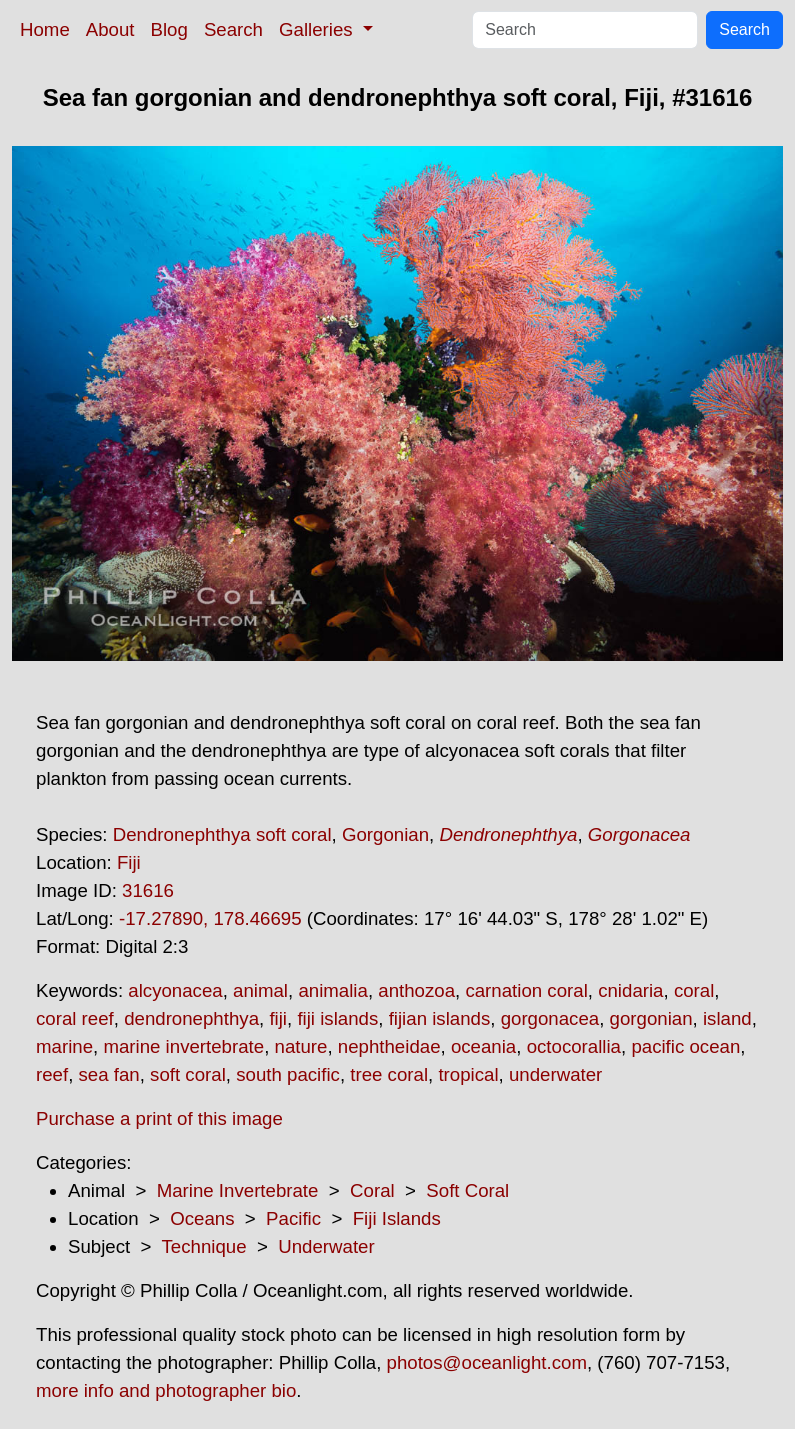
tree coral (389, 1074)
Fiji (129, 862)
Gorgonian (385, 834)
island (727, 1018)
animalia (332, 990)
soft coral (188, 1074)
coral (694, 990)
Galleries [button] (318, 29)
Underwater (326, 1246)
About (110, 29)
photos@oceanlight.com (487, 1362)
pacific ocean (685, 1046)
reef (52, 1074)
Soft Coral (467, 1190)
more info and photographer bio (166, 1390)
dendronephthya (191, 1018)
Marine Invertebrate (238, 1190)
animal (260, 990)
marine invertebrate (183, 1046)
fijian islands (440, 1018)
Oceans (202, 1218)
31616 (148, 890)
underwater (555, 1074)
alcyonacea (175, 990)
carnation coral (526, 990)
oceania (483, 1046)
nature (301, 1046)
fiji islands (337, 1018)
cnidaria (630, 990)
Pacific (293, 1218)
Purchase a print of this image (159, 1118)
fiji (278, 1018)
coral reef (75, 1018)
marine (64, 1046)
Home (45, 29)
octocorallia (574, 1046)
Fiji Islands (397, 1218)
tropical (468, 1074)
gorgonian (651, 1018)
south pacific (288, 1074)
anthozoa (416, 990)
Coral (372, 1190)
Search (233, 29)
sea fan (109, 1074)
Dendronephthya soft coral (222, 834)
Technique (204, 1246)
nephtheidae (389, 1046)
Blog (169, 29)
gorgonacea (550, 1018)
